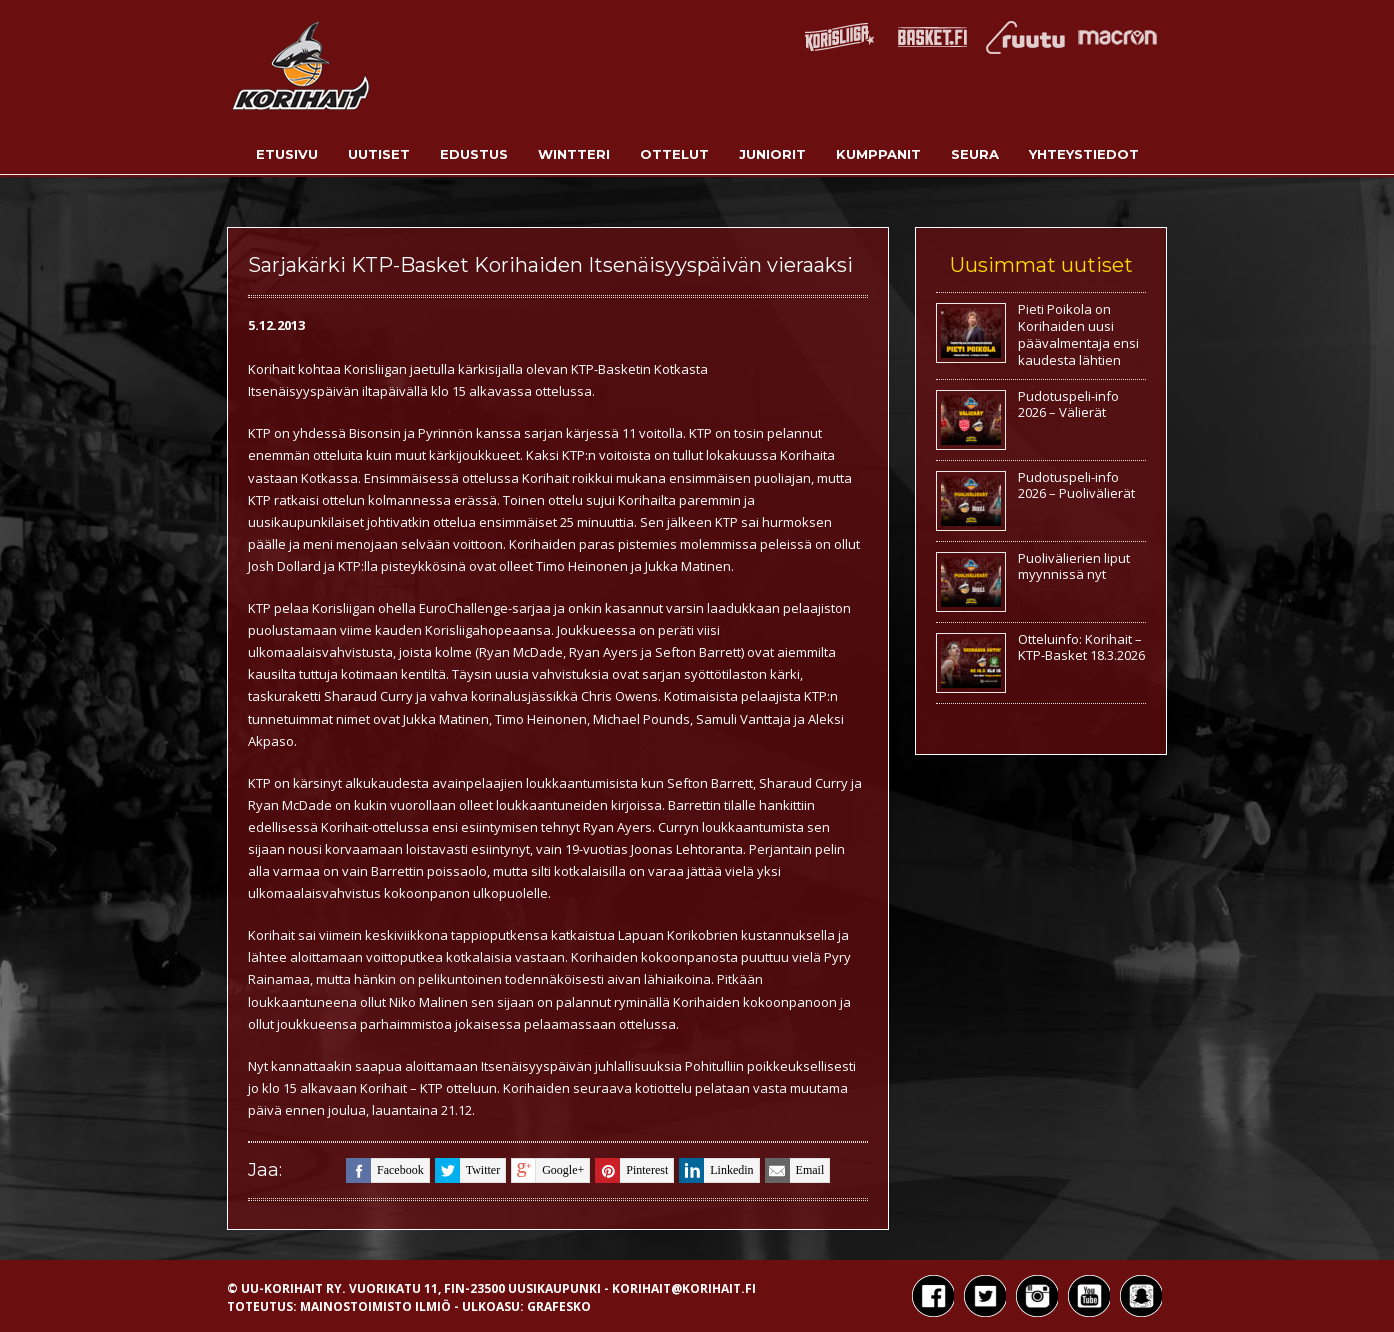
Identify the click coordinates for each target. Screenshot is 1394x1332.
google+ (547, 1170)
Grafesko (559, 1306)
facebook (385, 1170)
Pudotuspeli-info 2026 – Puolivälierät (1076, 485)
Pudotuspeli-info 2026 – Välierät (1068, 404)
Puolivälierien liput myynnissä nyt (1074, 566)
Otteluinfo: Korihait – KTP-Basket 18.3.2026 (1081, 647)
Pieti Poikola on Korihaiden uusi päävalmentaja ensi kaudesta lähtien (1078, 334)
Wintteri (574, 154)
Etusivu (287, 154)
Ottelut (674, 154)
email (795, 1170)
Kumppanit (878, 154)
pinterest (631, 1170)
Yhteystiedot (1084, 154)
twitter (467, 1170)
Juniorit (772, 154)
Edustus (474, 154)
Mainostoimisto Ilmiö (375, 1306)
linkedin (716, 1170)
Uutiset (379, 154)
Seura (975, 154)
